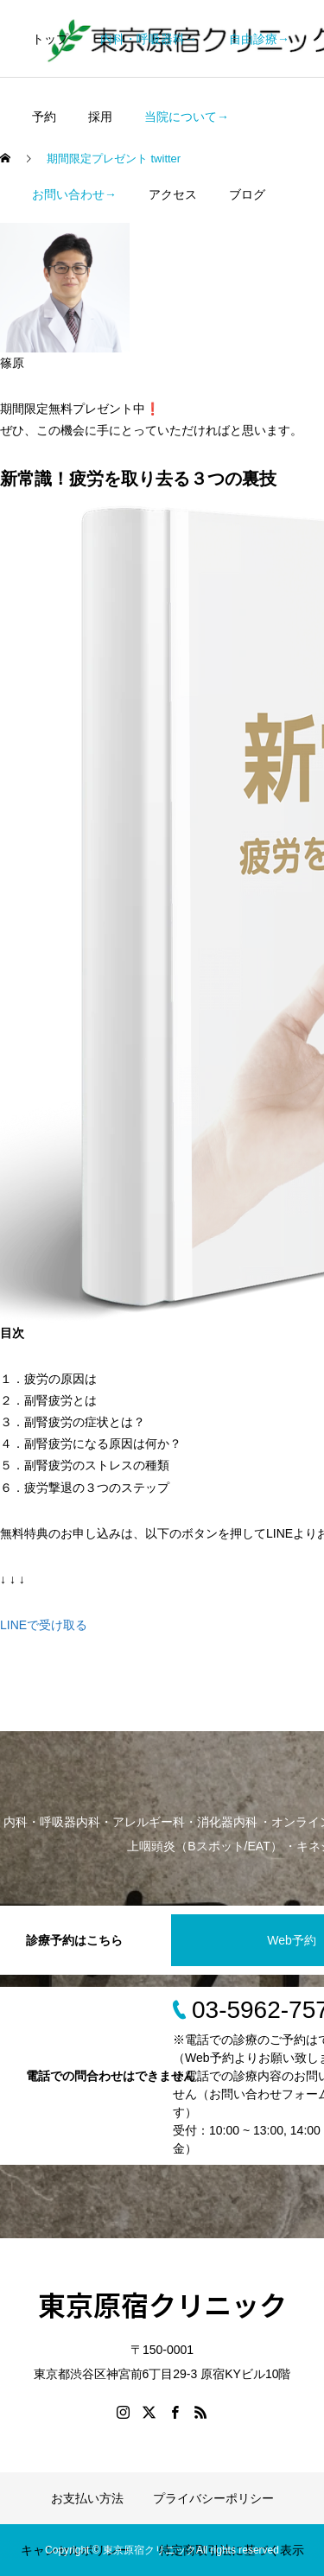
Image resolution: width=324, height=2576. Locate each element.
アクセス (173, 194)
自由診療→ (259, 39)
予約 (44, 117)
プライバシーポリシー (213, 2498)
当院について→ (186, 117)
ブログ (247, 194)
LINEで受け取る (43, 1625)
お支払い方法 (87, 2498)
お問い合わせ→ (74, 194)
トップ (50, 39)
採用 (100, 117)
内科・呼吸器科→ (148, 39)
